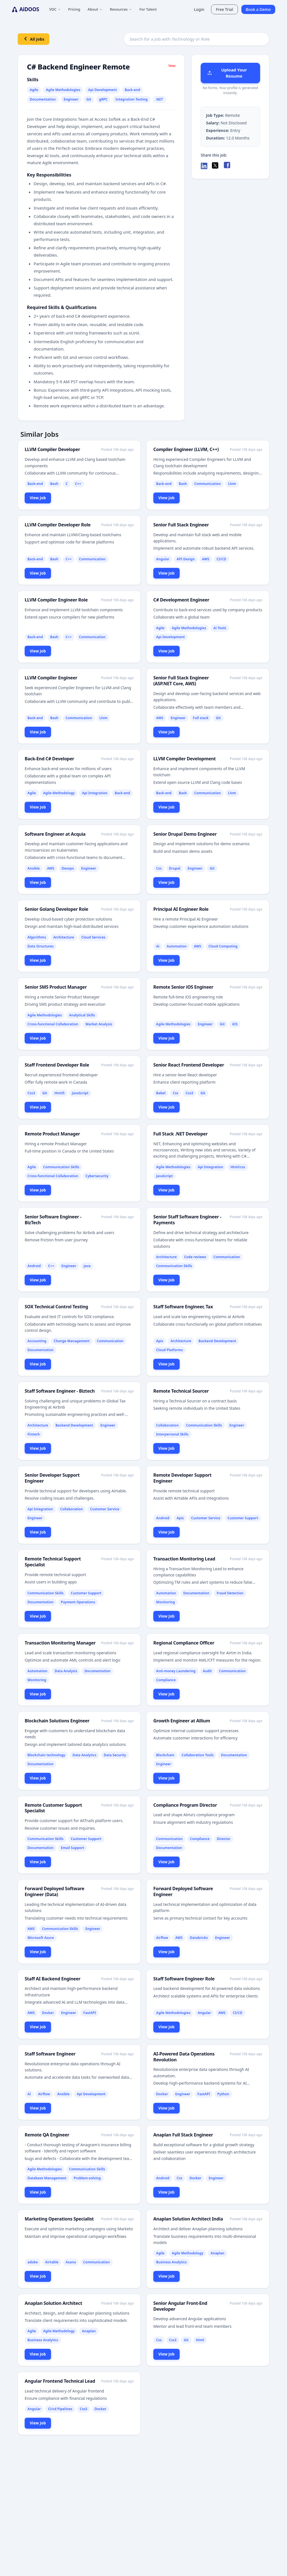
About (95, 9)
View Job (38, 497)
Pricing (74, 9)
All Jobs (33, 39)
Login (199, 9)
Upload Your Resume (227, 73)
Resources (121, 9)
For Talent (148, 9)
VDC (55, 9)
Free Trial (224, 9)
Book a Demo (258, 9)
